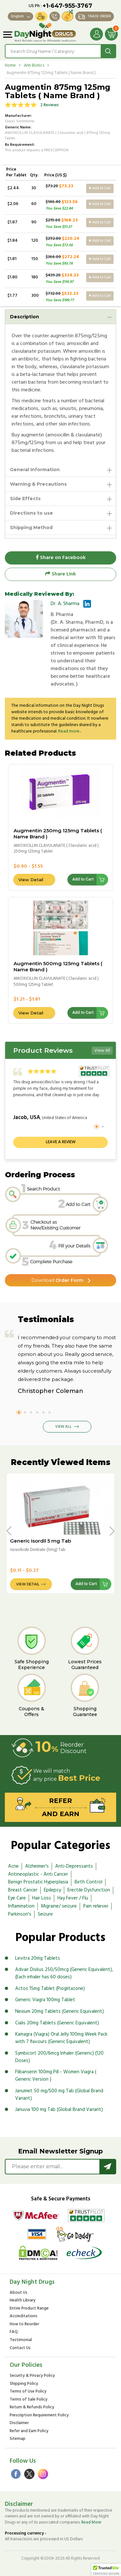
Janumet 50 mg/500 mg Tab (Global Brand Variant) (59, 2094)
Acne (13, 1866)
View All (102, 1050)
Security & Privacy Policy (32, 2376)
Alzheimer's (37, 1866)
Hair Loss (41, 1898)
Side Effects (25, 498)
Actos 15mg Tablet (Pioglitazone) (50, 1989)
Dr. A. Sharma (65, 604)
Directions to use (31, 513)
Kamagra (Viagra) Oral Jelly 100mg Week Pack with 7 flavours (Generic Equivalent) (61, 2038)
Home (10, 65)
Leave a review (61, 1142)
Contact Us (20, 2348)
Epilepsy (52, 1890)
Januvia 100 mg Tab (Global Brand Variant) (59, 2110)
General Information (35, 469)
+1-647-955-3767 (67, 5)
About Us (18, 2293)
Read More (91, 2522)
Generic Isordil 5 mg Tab (40, 1541)
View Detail (30, 879)
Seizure (45, 1914)
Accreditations (23, 2316)
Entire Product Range (29, 2309)
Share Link (60, 574)
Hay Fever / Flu (72, 1898)
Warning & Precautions (38, 484)
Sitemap (17, 2439)
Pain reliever (95, 1906)
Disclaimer (19, 2423)
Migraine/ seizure (59, 1906)
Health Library (22, 2301)
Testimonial (21, 2340)
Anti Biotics (34, 65)
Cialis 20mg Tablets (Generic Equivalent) (57, 2023)
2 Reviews (49, 105)
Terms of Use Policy (28, 2392)
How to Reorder (24, 2324)
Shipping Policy (24, 2384)
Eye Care (17, 1898)
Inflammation (21, 1906)
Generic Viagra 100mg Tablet (45, 2000)
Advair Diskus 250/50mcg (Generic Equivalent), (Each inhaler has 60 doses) (64, 1973)
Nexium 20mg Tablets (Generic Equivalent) (59, 2011)
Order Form (57, 1280)
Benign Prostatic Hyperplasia (38, 1882)
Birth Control (88, 1882)
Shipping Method (31, 527)
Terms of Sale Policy (28, 2400)
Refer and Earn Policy (29, 2431)
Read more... (69, 731)
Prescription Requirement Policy (39, 2416)
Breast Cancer (22, 1890)
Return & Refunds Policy (32, 2407)
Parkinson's (19, 1914)
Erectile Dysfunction (88, 1890)
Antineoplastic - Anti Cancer (38, 1874)
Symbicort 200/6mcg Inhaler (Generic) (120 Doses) (59, 2057)
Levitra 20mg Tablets (37, 1958)
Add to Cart (100, 188)
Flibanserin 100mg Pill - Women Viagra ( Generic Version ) (55, 2075)
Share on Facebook (61, 558)
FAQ (14, 2332)
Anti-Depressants (74, 1866)
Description (24, 317)
